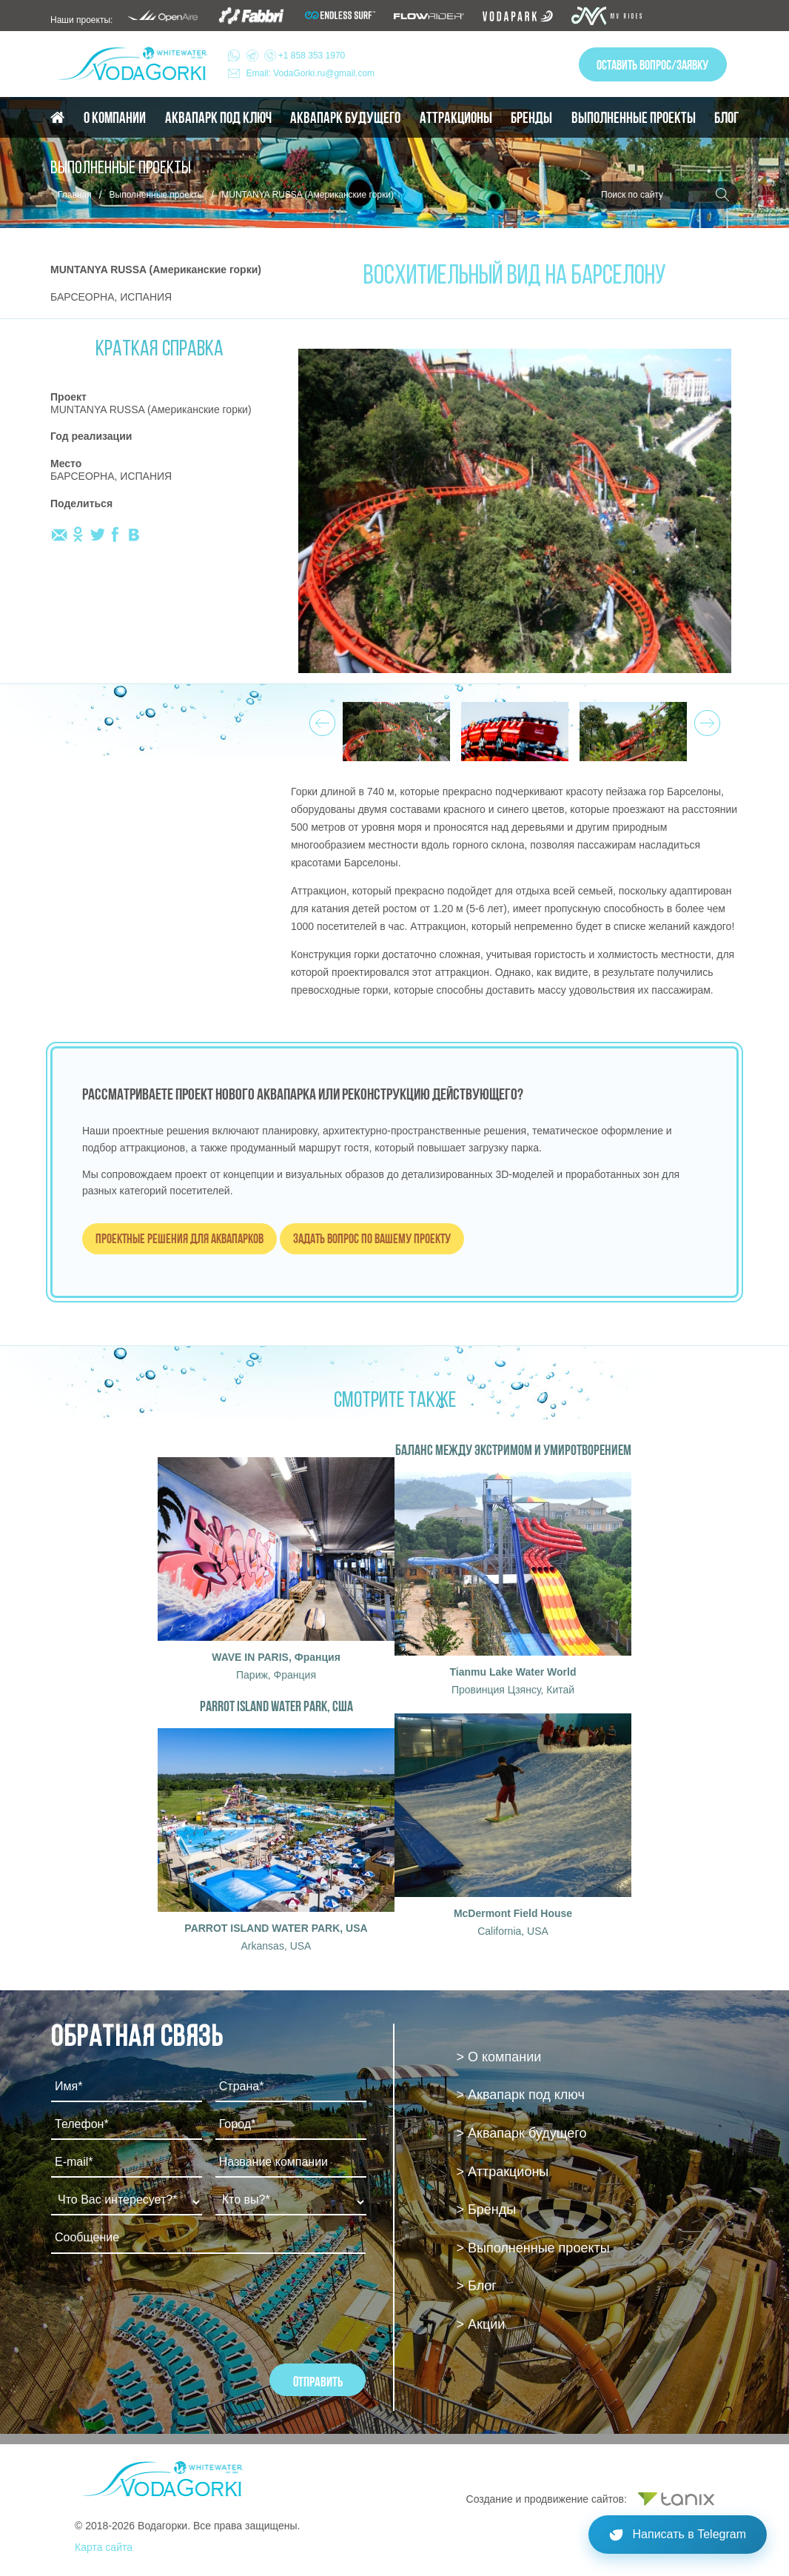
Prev (320, 719)
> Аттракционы (503, 2171)
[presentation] (163, 2305)
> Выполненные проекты (533, 2248)
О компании (115, 118)
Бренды (531, 118)
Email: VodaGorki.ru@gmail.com (310, 73)
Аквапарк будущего (345, 118)
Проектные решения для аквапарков (179, 1238)
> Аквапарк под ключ (521, 2094)
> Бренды (487, 2209)
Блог (726, 118)
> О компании (499, 2057)
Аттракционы (456, 118)
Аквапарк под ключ (218, 118)
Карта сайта (103, 2547)
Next (705, 719)
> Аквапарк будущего (522, 2133)
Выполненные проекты (633, 118)
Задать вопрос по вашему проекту (372, 1238)
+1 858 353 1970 (296, 55)
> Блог (477, 2285)
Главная (75, 195)
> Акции (481, 2324)
